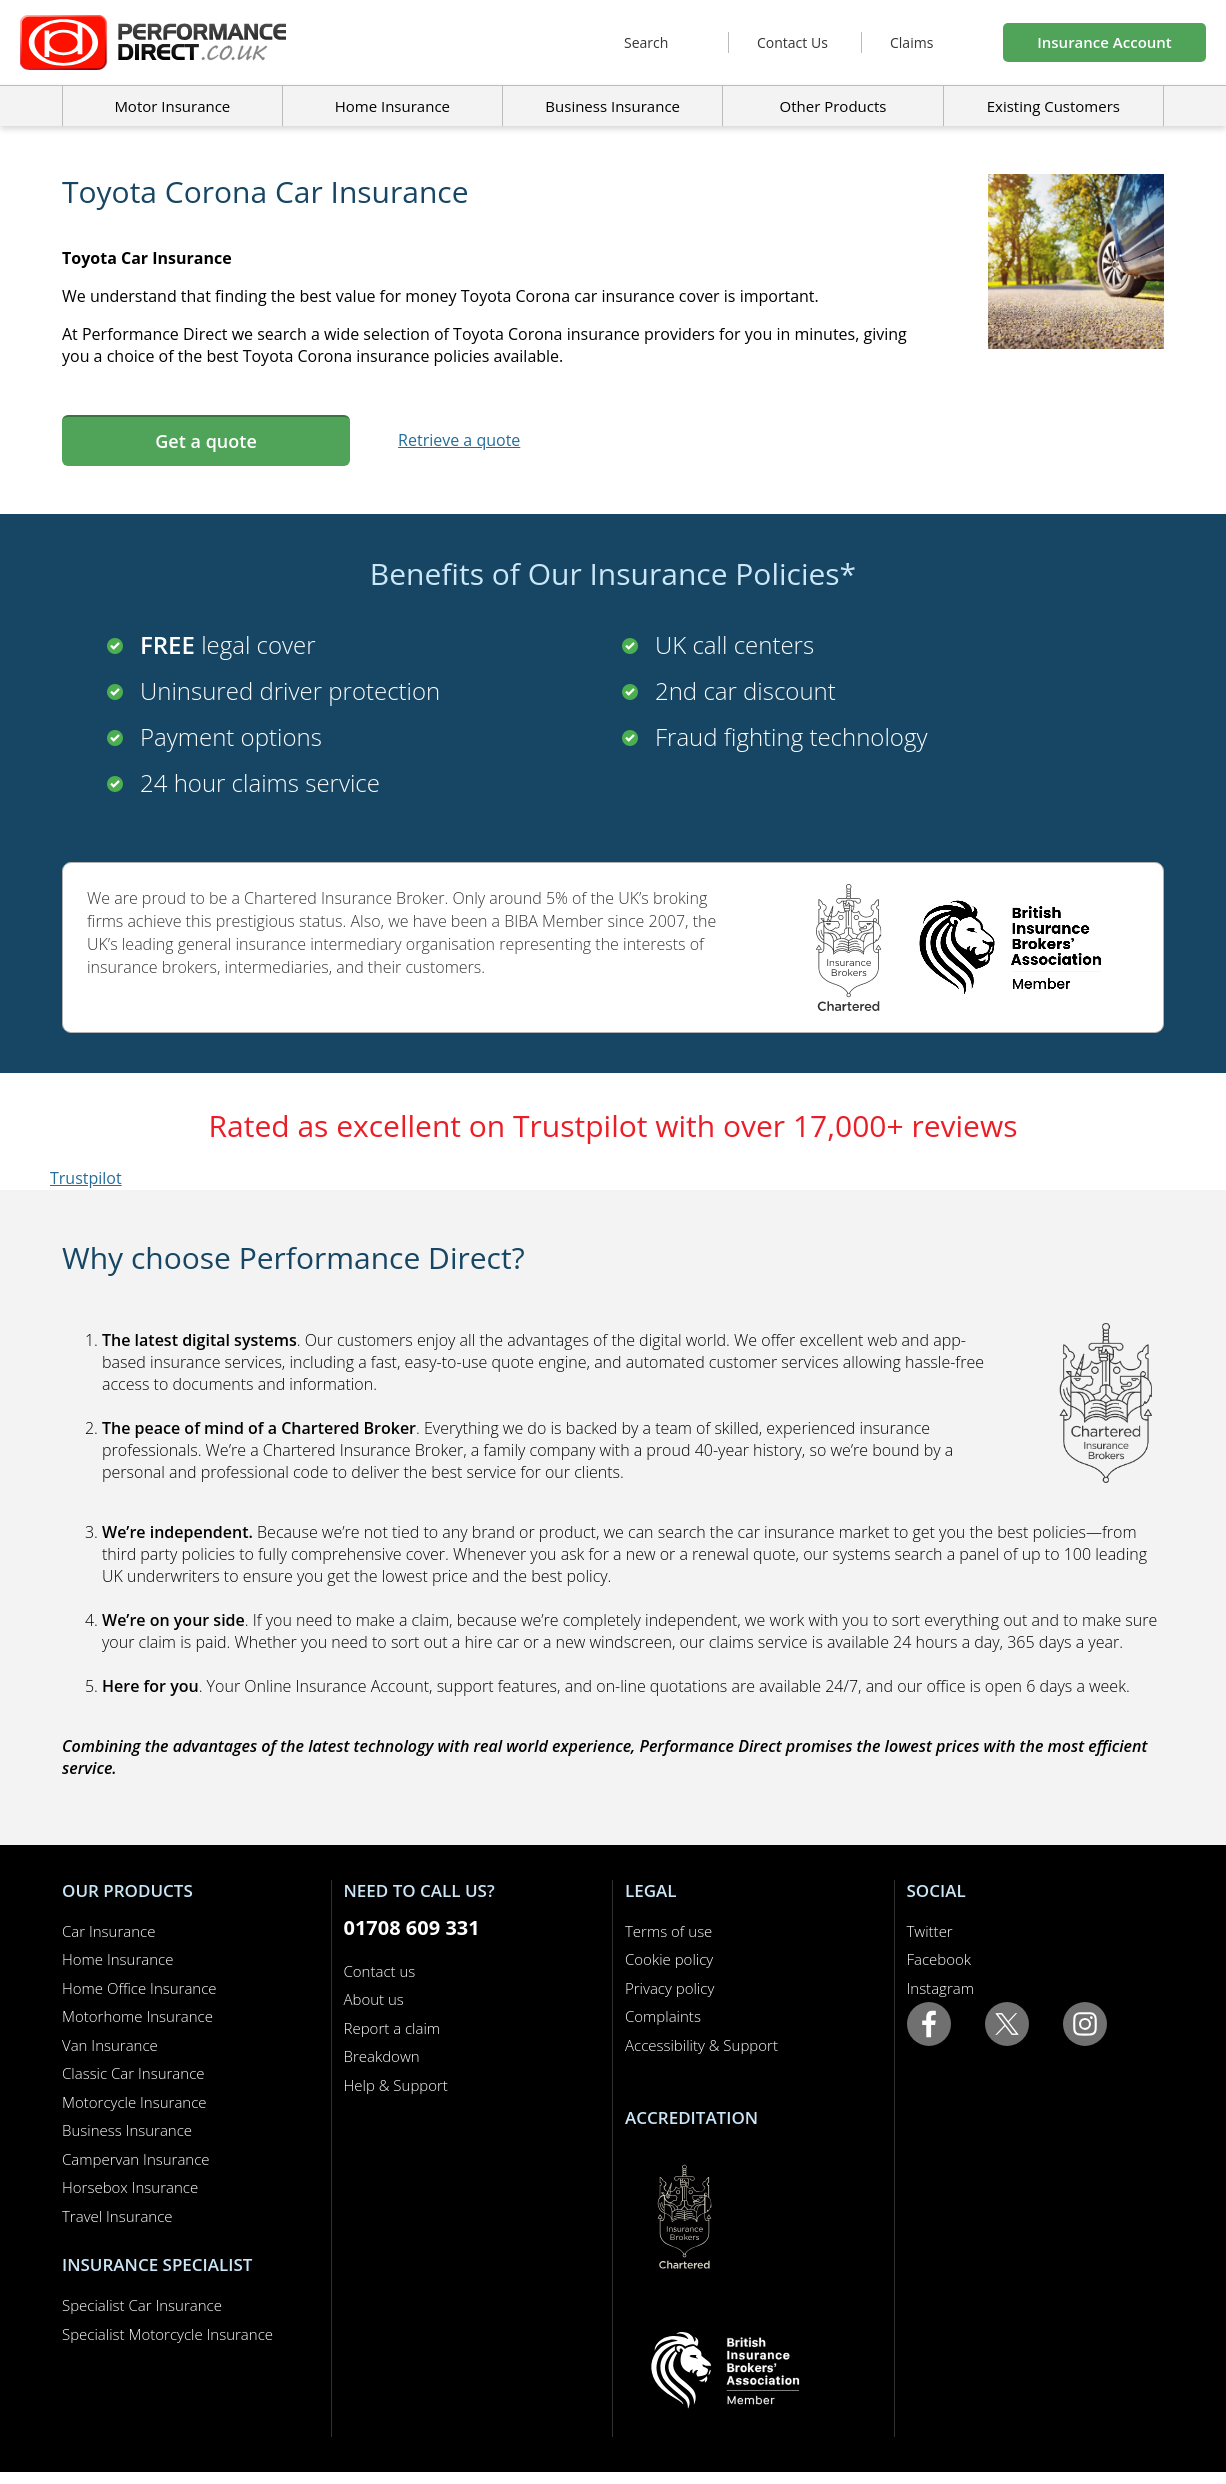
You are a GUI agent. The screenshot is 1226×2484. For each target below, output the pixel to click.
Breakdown (382, 2056)
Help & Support (396, 2085)
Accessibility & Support (701, 2045)
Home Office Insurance (139, 1988)
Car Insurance (108, 1931)
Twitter (930, 1931)
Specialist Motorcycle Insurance (167, 2334)
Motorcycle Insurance (134, 2102)
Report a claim (392, 2028)
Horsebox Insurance (130, 2187)
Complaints (663, 2016)
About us (374, 1999)
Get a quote (205, 441)
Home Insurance (117, 1959)
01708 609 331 (412, 1927)
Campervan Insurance (136, 2159)
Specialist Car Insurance (142, 2305)
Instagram (940, 1988)
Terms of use (668, 1931)
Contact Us (792, 42)
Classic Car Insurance (133, 2073)
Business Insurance (612, 106)
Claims (911, 42)
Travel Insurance (117, 2216)
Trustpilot (86, 1178)
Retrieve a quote (459, 440)
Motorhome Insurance (137, 2016)
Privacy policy (669, 1988)
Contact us (380, 1971)
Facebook (939, 1959)
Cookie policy (669, 1959)
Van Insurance (110, 2045)
